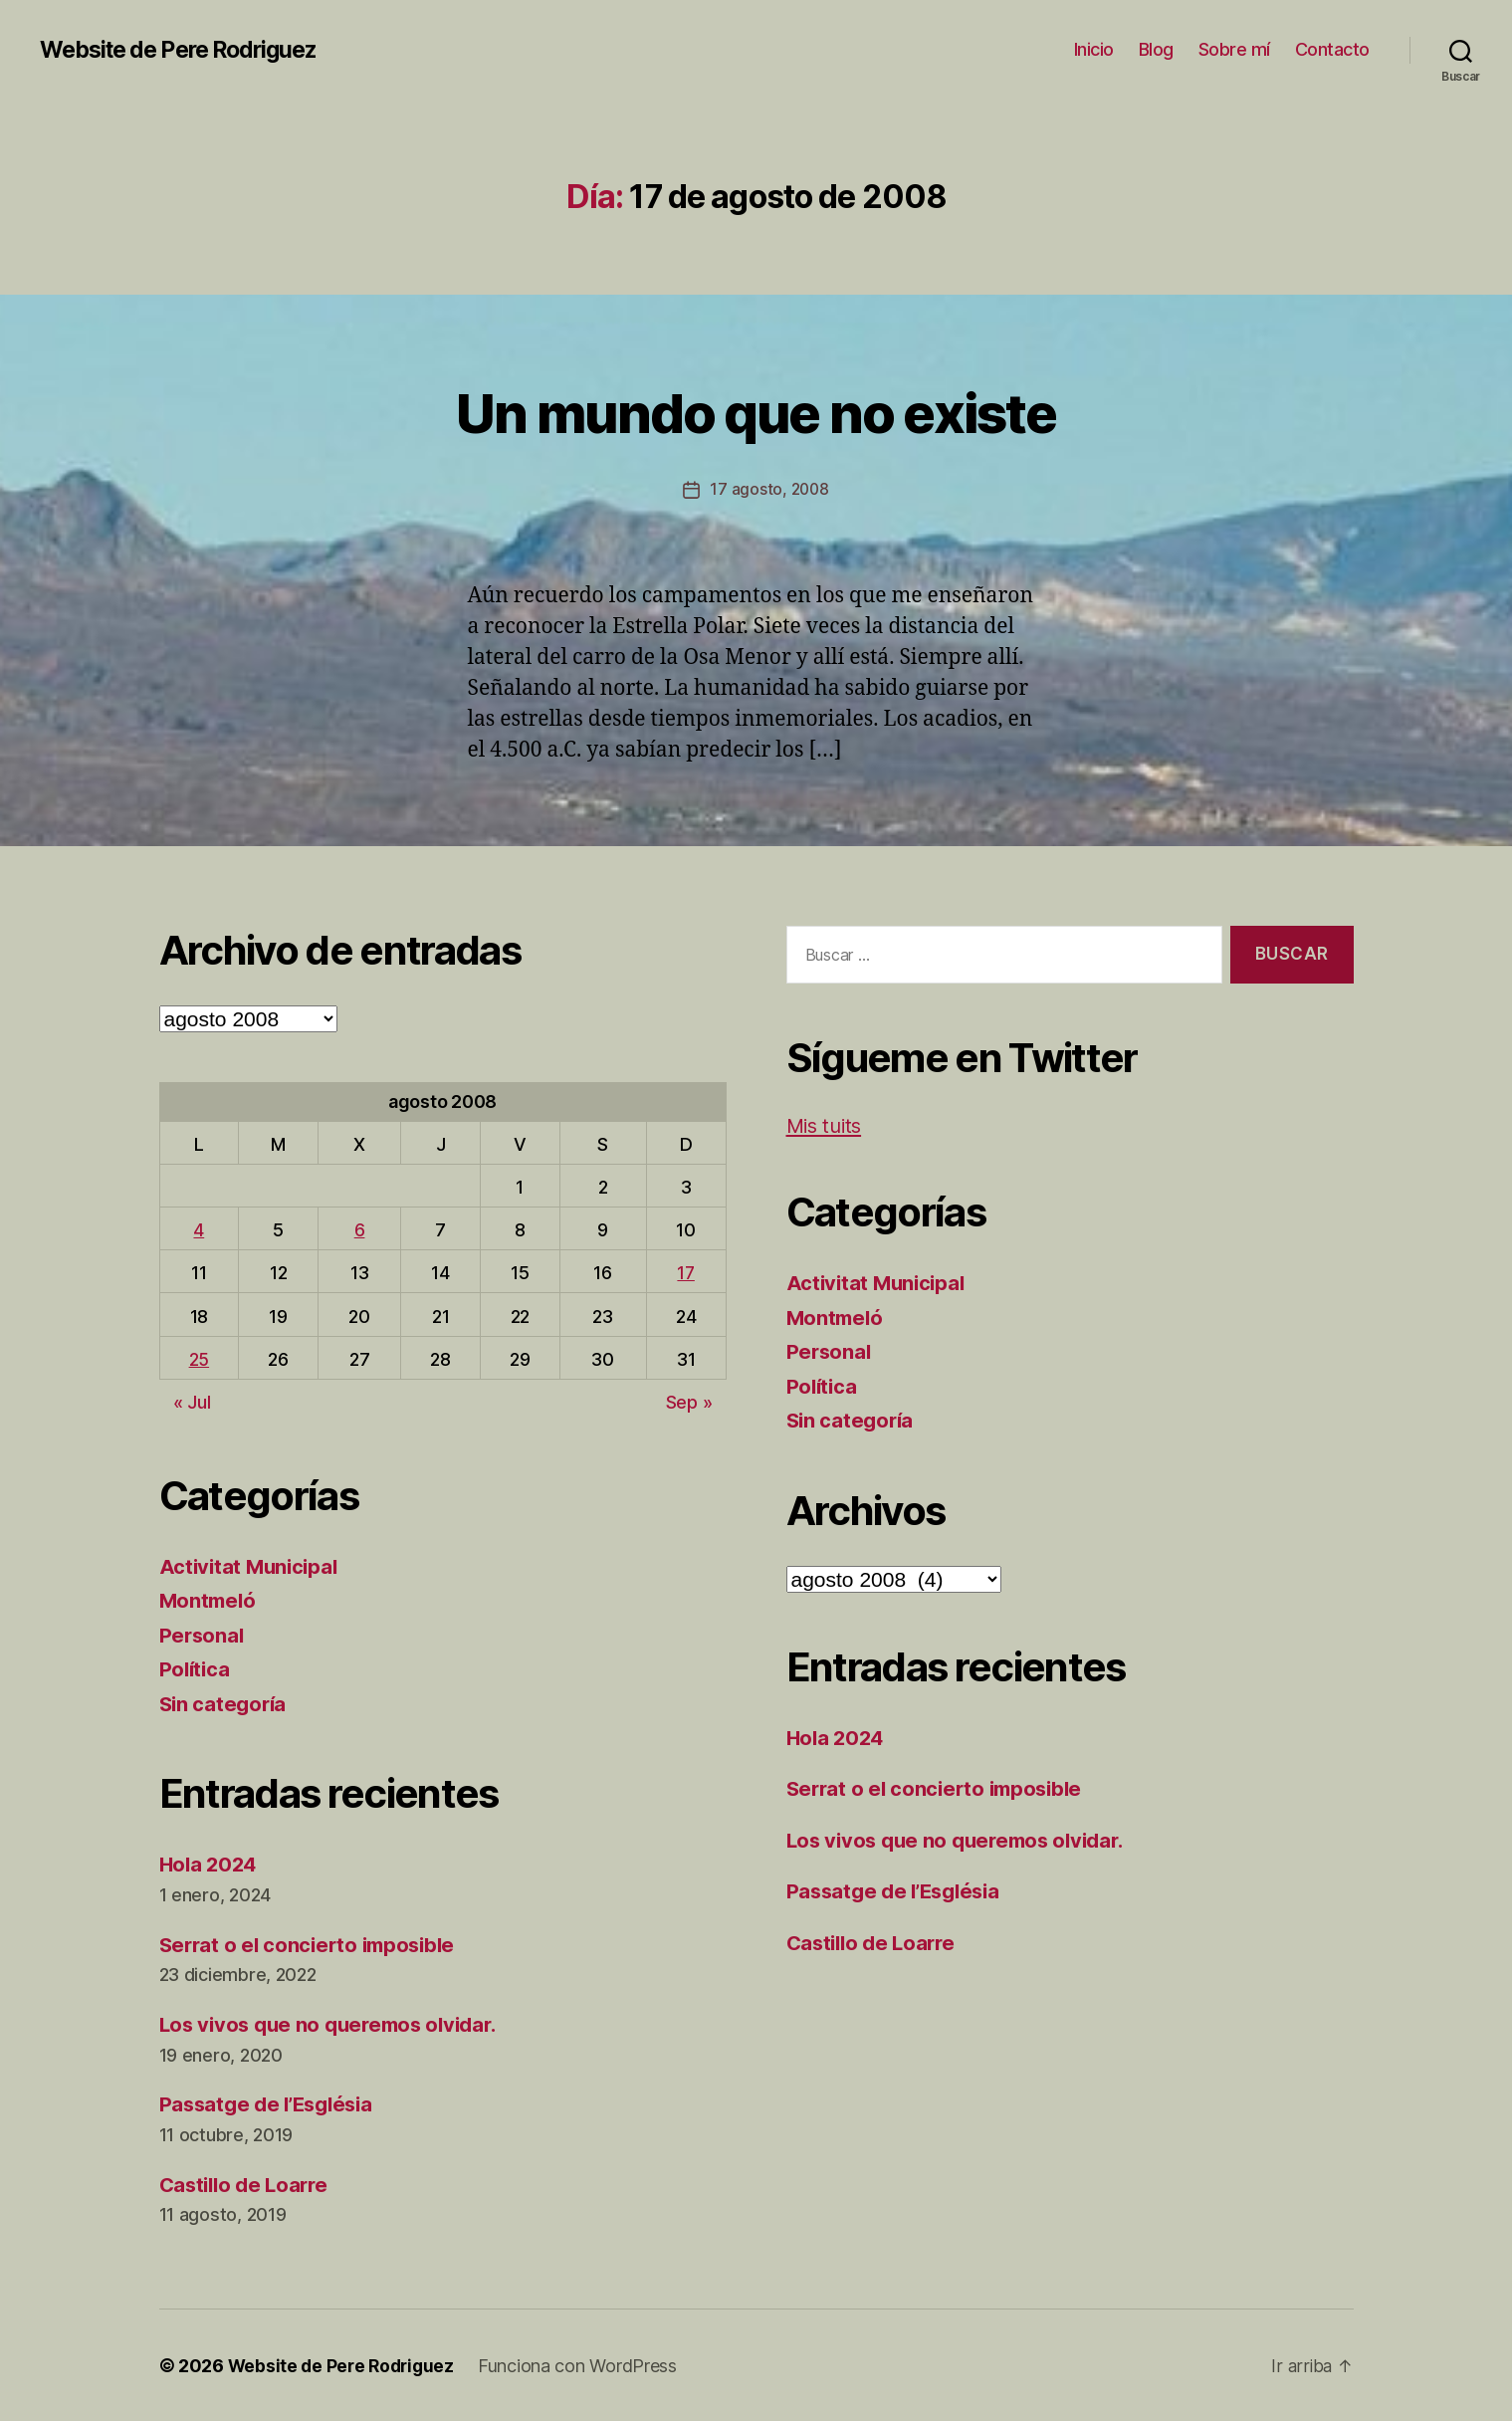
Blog (1156, 49)
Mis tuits (827, 1125)
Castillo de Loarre (247, 2183)
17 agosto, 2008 (769, 489)
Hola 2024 (210, 1864)
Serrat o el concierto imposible (313, 1943)
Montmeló (209, 1600)
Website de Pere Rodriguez (188, 50)
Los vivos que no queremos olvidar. (336, 2024)
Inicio (1094, 49)
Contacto (1332, 49)
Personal (203, 1634)
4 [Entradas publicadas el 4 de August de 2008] (198, 1229)
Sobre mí (1234, 49)
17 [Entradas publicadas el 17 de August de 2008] (686, 1272)
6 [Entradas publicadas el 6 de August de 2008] (359, 1229)
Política (196, 1668)
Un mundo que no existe (755, 409)
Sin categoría (225, 1702)
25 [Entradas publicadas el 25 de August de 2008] (199, 1358)
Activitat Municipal (251, 1565)
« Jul (192, 1402)
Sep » (689, 1402)
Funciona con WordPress (584, 2364)
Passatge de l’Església (271, 2103)
